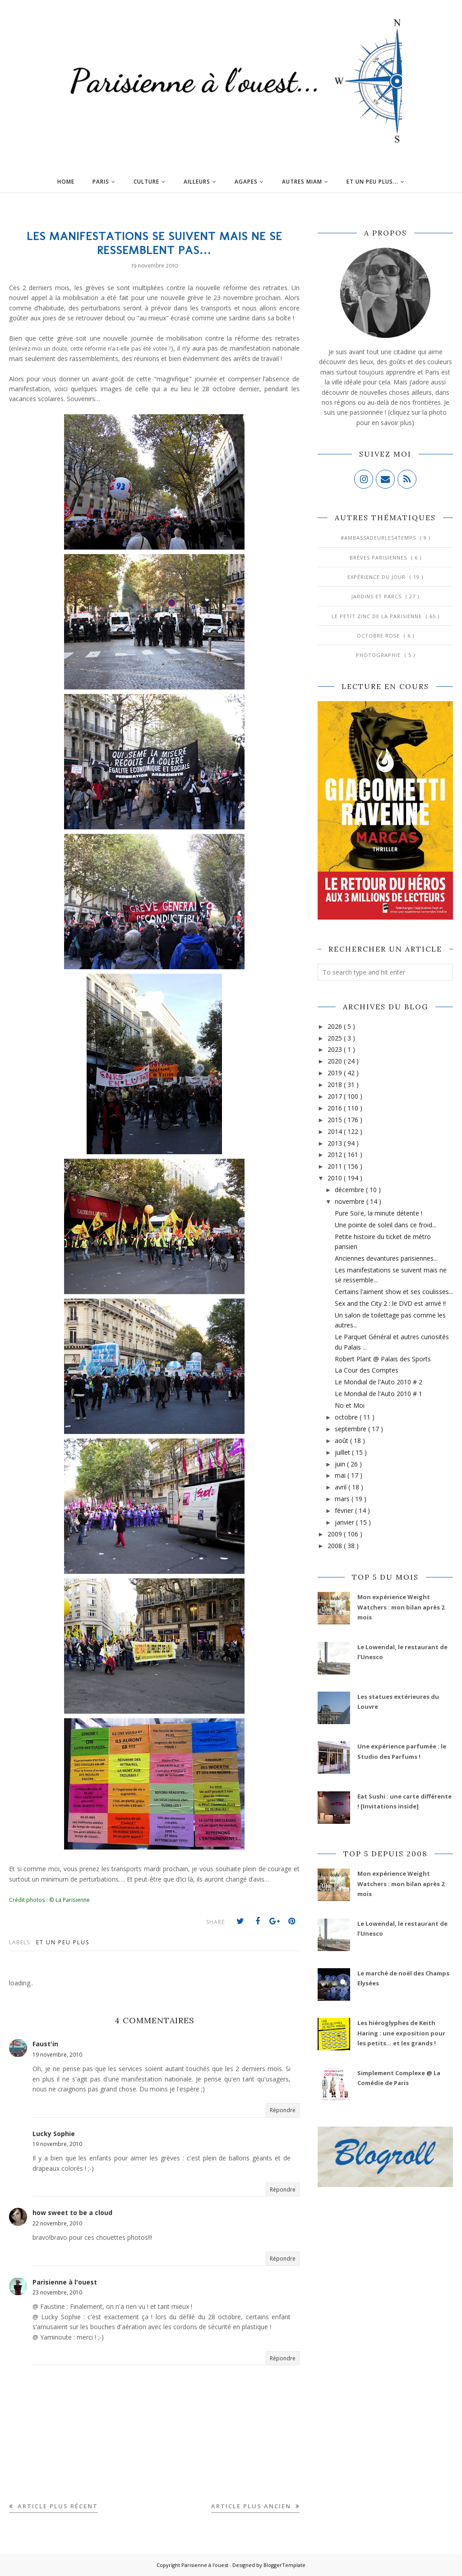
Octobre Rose (379, 635)
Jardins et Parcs (377, 596)
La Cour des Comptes (366, 1370)
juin (341, 1464)
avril (341, 1487)
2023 (336, 1049)
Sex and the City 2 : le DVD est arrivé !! (390, 1303)
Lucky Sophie (53, 2133)
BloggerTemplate (284, 2565)
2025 (336, 1038)
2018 (336, 1084)
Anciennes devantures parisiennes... (386, 1258)
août (342, 1440)
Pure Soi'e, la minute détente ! (378, 1213)
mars (343, 1498)
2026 (336, 1026)
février (345, 1510)
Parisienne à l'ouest (64, 2282)
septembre (351, 1428)
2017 (336, 1096)
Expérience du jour (377, 576)
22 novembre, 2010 (57, 2223)
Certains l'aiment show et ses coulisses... (394, 1291)
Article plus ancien (252, 2506)
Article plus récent (56, 2506)
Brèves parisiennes (379, 557)
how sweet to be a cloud (72, 2212)
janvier (345, 1522)
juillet (343, 1452)
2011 (336, 1166)
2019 (336, 1072)
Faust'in (45, 2044)
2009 (336, 1534)
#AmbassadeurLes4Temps (379, 537)
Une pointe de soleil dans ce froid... (385, 1225)
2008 (336, 1545)
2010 (336, 1178)
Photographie (379, 655)
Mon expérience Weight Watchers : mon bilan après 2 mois (400, 1607)
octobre (347, 1417)
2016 (336, 1108)
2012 (336, 1154)
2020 (336, 1061)
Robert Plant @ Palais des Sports (383, 1359)
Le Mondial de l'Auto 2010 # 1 (378, 1393)
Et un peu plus (62, 1942)
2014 (336, 1131)
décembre (350, 1189)
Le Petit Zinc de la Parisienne (378, 616)
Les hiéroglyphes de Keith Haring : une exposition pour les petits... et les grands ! (401, 2033)
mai (341, 1475)
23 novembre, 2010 (57, 2292)
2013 (336, 1143)
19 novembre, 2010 (57, 2054)
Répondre (283, 2110)
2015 (336, 1119)
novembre (350, 1201)
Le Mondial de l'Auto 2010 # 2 (378, 1382)
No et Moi (350, 1405)
